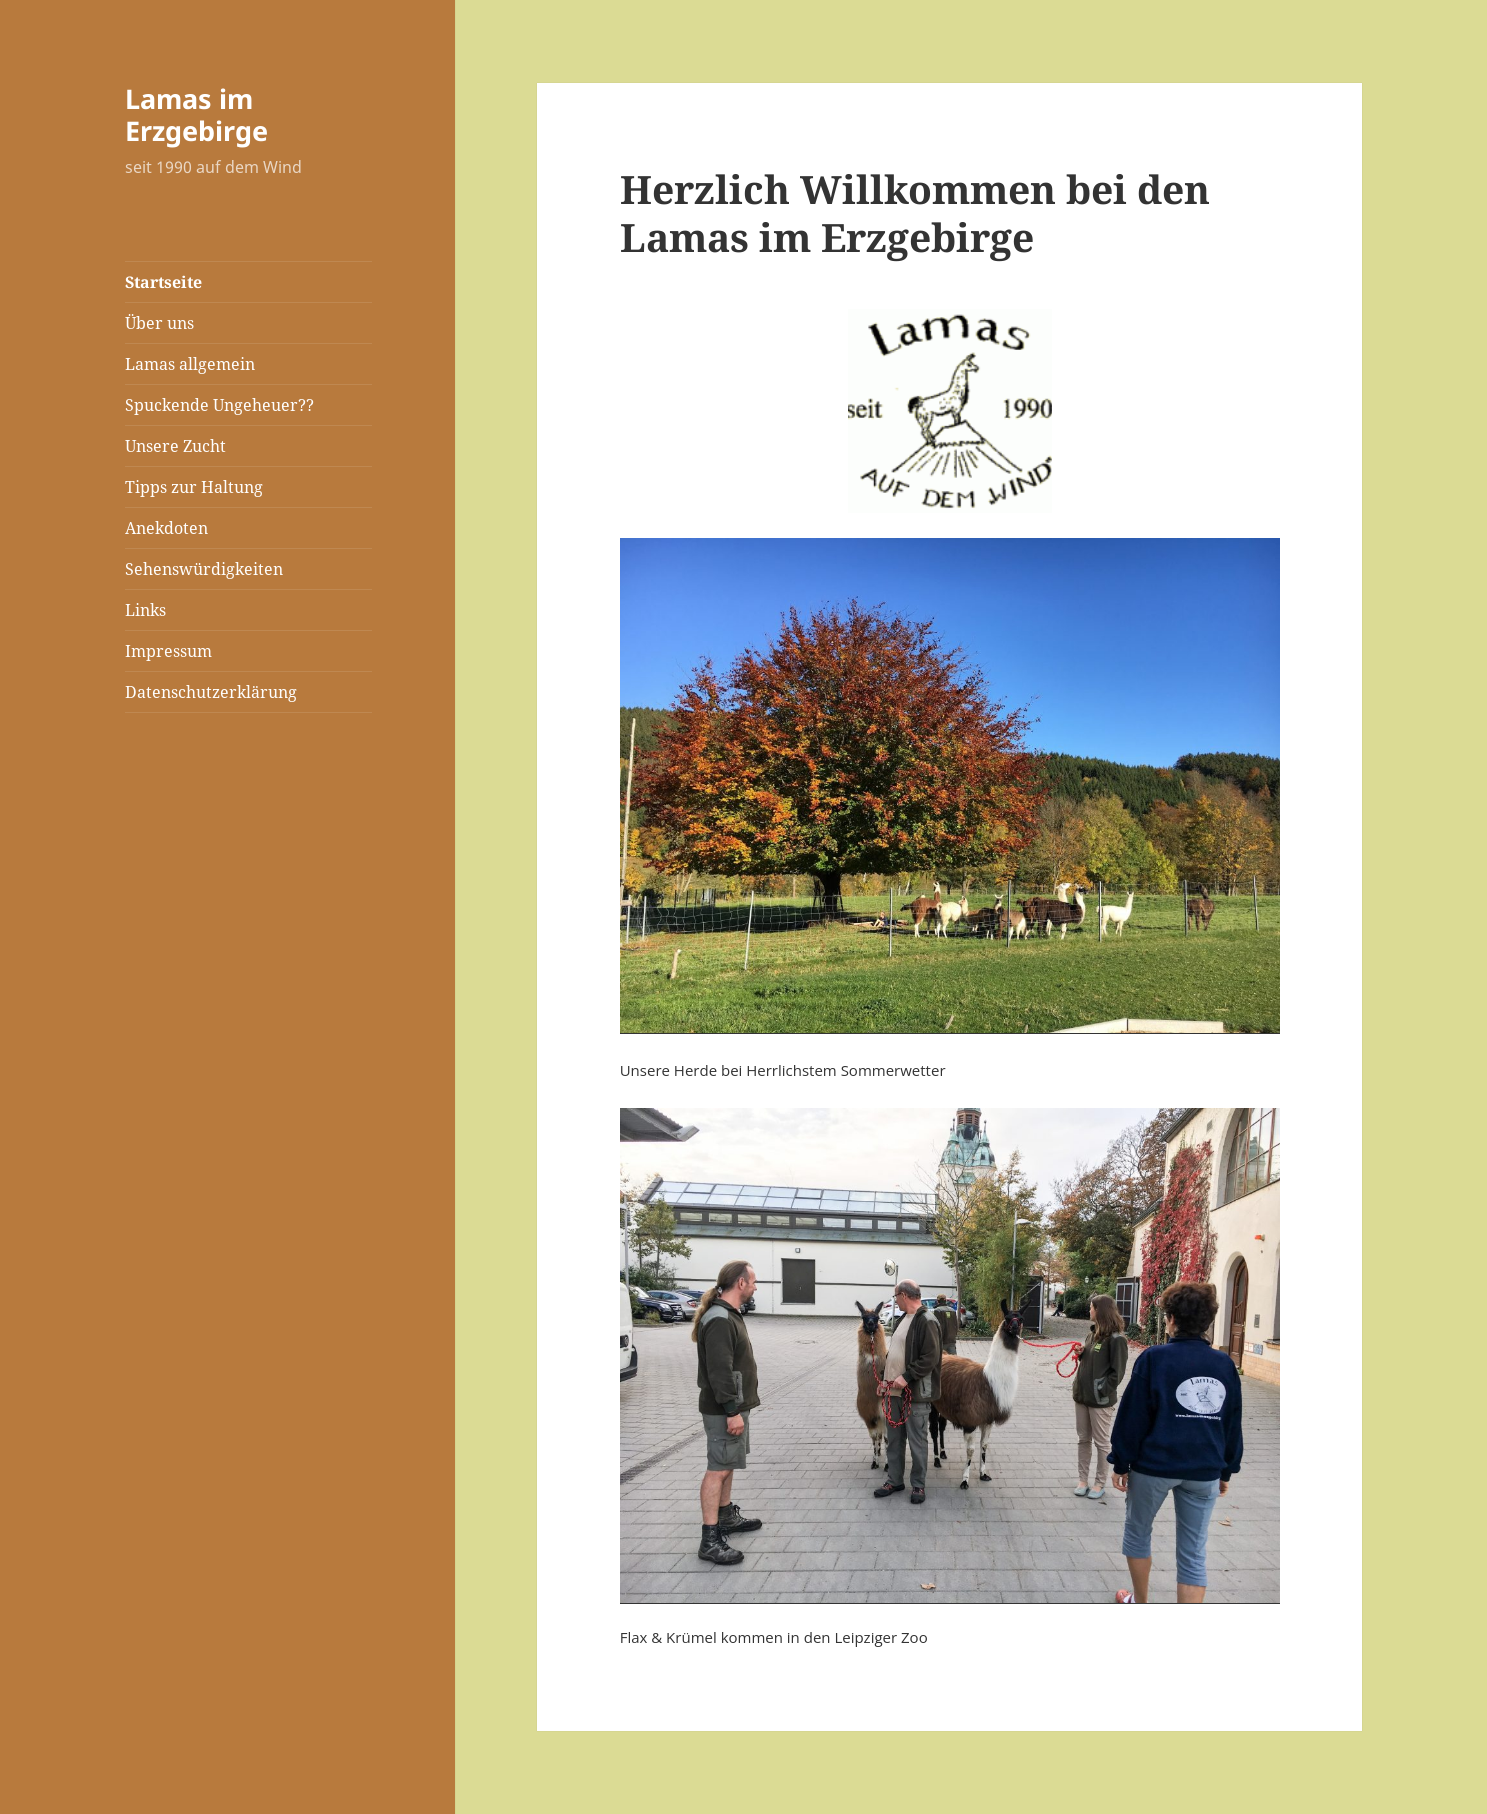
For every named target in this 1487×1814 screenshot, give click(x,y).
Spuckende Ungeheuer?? (219, 405)
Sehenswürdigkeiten (204, 569)
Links (145, 610)
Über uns (159, 323)
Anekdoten (166, 528)
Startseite (163, 282)
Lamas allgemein (190, 364)
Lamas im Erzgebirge (196, 114)
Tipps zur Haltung (194, 487)
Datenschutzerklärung (211, 692)
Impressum (168, 651)
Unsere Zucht (175, 446)
